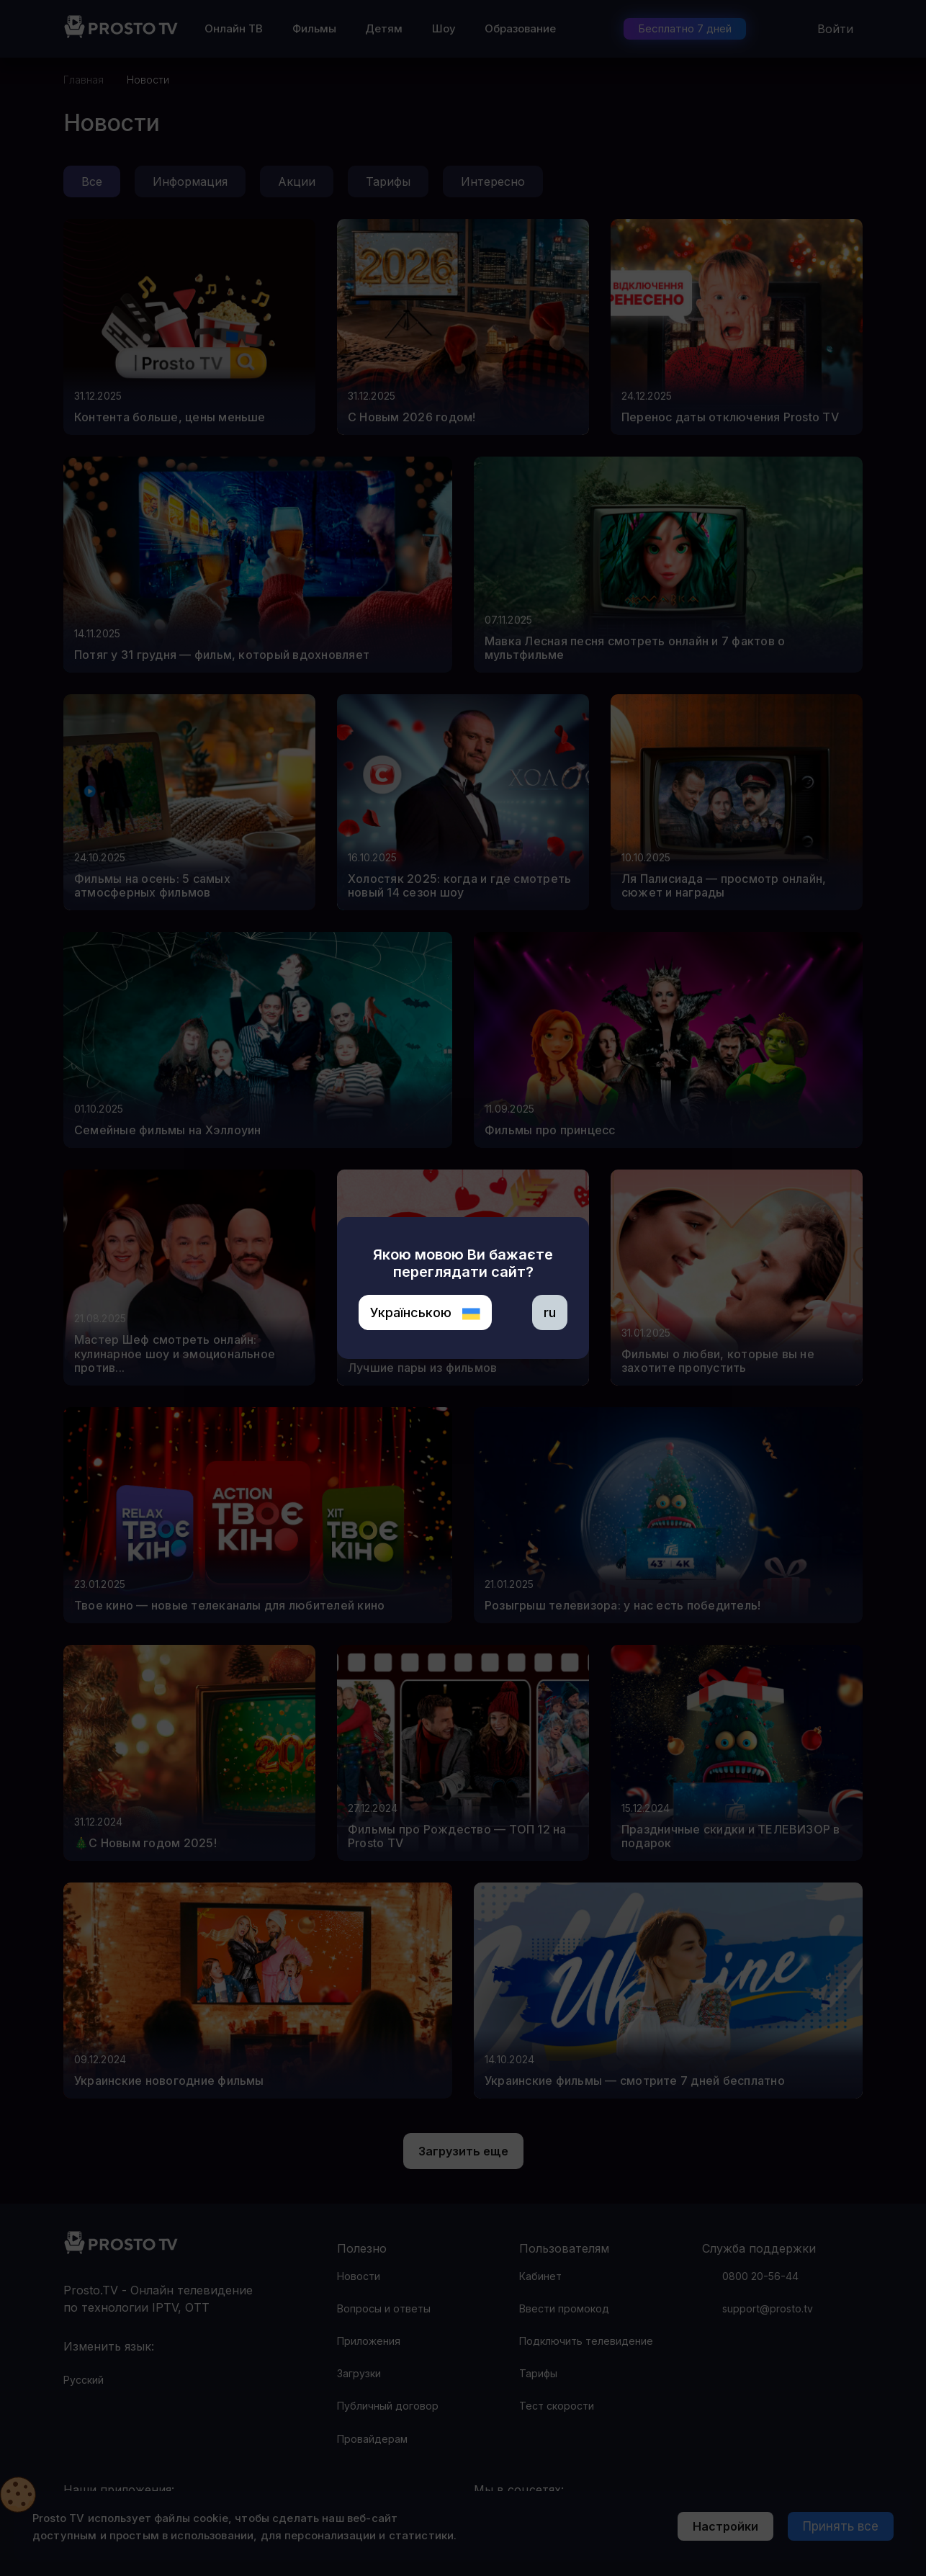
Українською (425, 1312)
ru (550, 1312)
